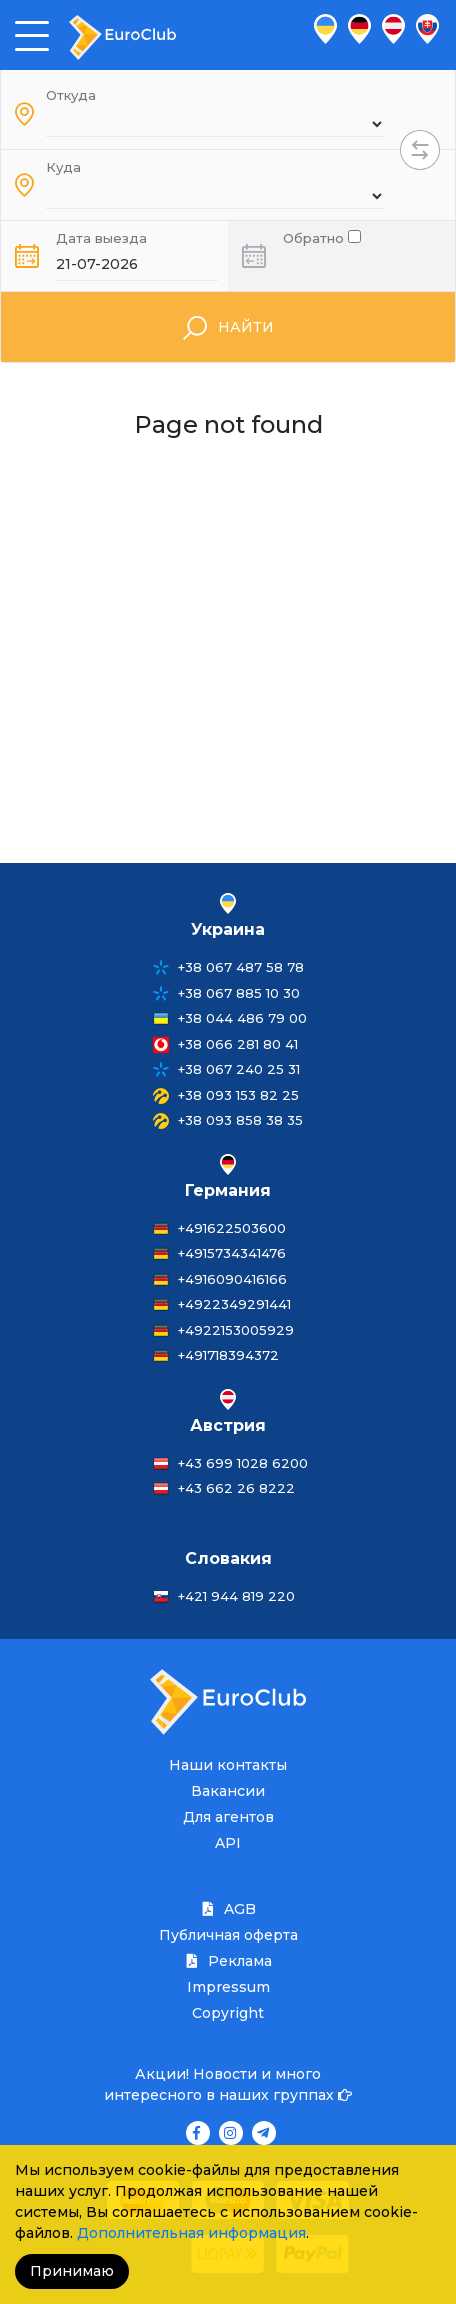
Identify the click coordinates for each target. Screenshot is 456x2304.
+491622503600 (232, 1228)
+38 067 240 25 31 (239, 1069)
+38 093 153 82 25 (238, 1095)
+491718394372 (228, 1355)
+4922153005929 (236, 1330)
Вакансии (228, 1791)
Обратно (322, 236)
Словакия (228, 1558)
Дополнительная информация (191, 2233)
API (228, 1843)
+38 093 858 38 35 (240, 1120)
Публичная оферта (228, 1935)
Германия (228, 1190)
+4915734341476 (232, 1253)
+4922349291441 (234, 1304)
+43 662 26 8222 (236, 1488)
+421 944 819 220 (236, 1596)
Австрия (228, 1425)
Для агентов (228, 1817)
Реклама (228, 1961)
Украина (228, 929)
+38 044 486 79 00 (242, 1018)
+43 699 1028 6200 (243, 1463)
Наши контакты (228, 1765)
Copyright (228, 2013)
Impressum (228, 1987)
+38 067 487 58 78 (241, 967)
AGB (228, 1909)
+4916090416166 (232, 1279)
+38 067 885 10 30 (239, 993)
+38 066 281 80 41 (238, 1044)
